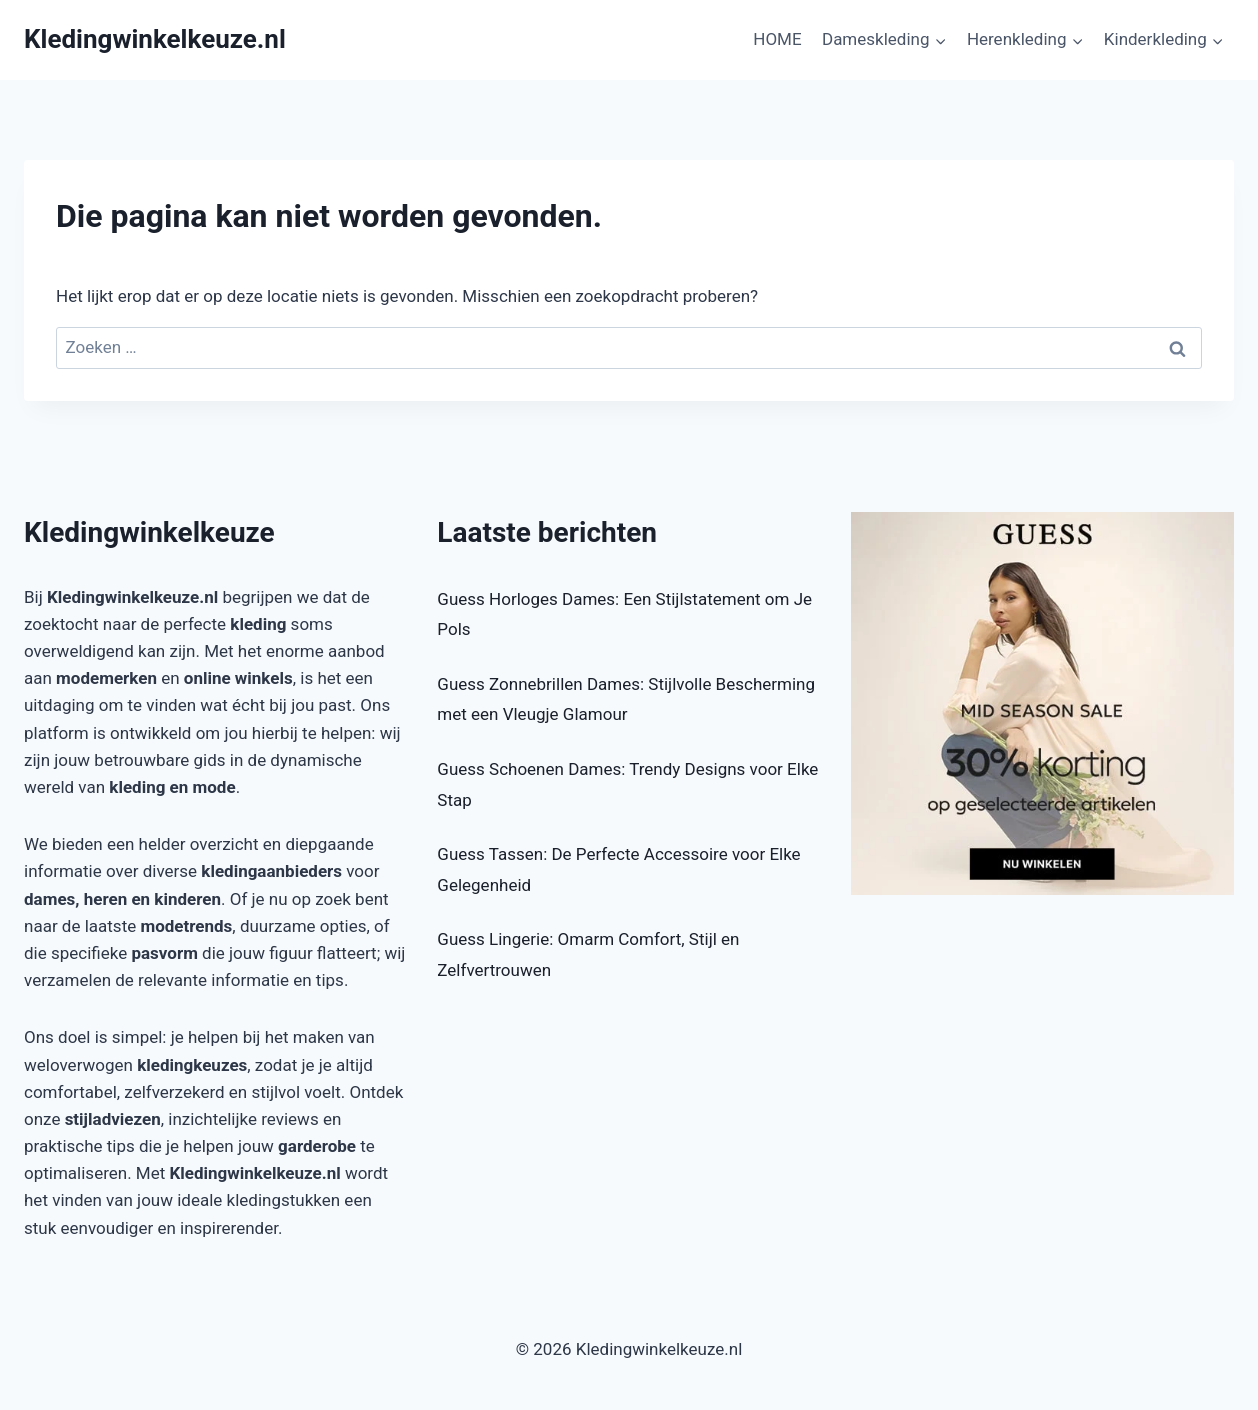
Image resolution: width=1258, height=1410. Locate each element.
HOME (777, 39)
